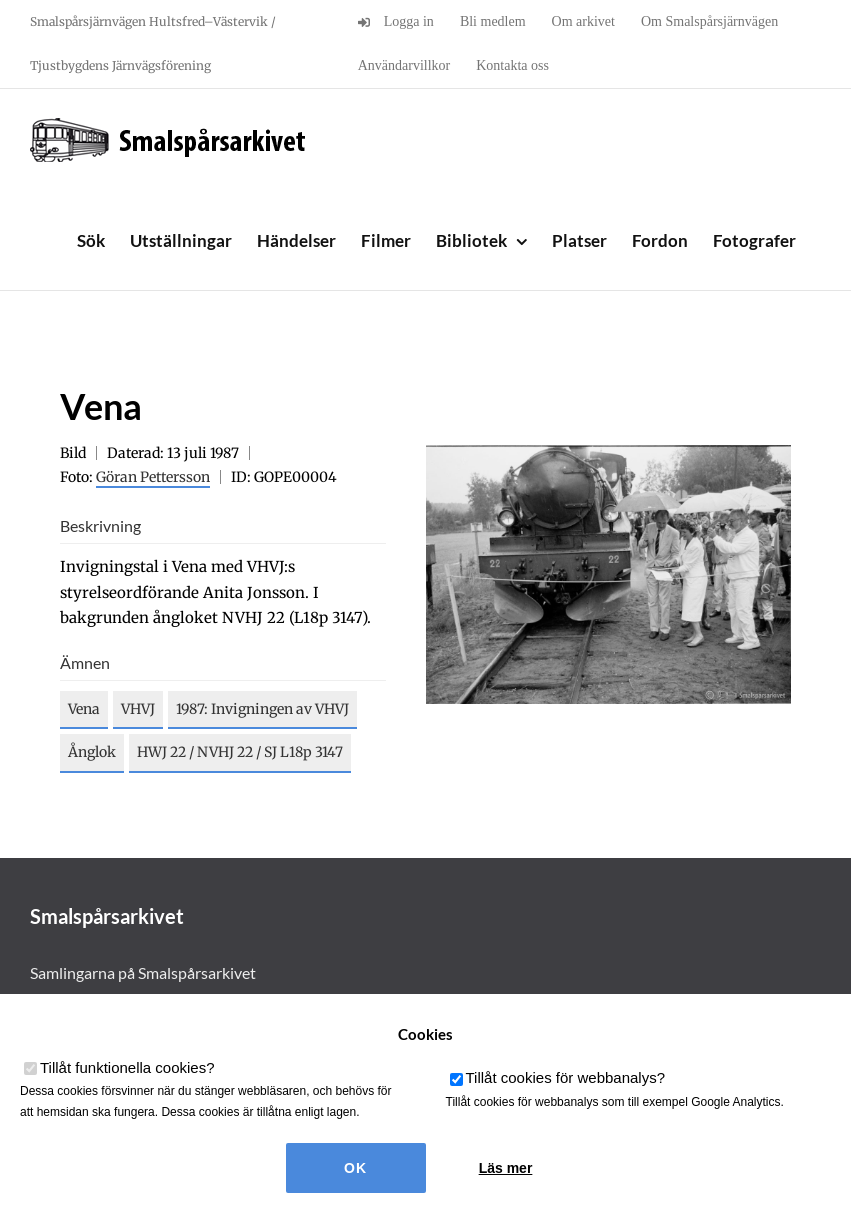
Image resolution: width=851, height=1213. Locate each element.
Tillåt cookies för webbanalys (566, 1077)
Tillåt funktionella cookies (127, 1067)
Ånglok (92, 752)
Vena (84, 709)
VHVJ (138, 709)
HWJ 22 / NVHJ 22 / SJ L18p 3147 (240, 752)
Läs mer (506, 1168)
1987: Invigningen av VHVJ (262, 709)
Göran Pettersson (153, 477)
